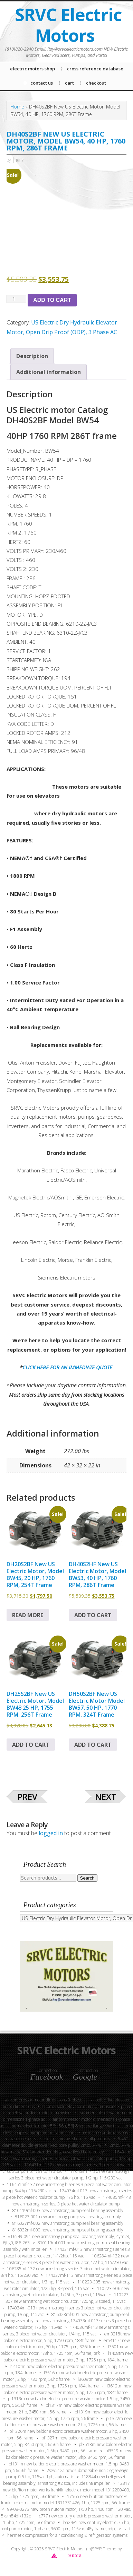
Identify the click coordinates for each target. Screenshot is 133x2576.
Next (105, 1796)
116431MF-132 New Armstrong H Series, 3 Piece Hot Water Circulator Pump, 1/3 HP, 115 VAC (67, 2158)
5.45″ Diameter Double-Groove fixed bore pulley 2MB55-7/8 (65, 2142)
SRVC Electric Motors (68, 25)
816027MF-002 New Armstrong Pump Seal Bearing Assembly (67, 2223)
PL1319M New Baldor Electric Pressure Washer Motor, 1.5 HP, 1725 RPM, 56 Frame (64, 2415)
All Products (99, 2139)
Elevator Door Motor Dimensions (42, 2113)
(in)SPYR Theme (101, 2549)
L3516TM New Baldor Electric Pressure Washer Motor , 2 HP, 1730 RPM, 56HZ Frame (65, 2376)
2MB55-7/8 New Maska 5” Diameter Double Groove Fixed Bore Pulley (66, 2148)
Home (17, 106)
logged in (51, 1833)
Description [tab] (32, 356)
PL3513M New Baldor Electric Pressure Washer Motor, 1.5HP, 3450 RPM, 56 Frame (67, 2447)
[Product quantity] (16, 299)
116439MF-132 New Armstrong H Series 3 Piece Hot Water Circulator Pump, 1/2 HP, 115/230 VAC (70, 2174)
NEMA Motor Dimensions (105, 2132)
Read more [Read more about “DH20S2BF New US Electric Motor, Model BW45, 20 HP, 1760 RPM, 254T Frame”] (27, 1615)
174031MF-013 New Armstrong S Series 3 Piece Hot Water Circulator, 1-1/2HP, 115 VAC (67, 2252)
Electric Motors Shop (62, 2139)
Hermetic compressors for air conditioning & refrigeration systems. (68, 2535)
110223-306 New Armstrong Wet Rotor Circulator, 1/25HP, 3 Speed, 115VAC (66, 2292)
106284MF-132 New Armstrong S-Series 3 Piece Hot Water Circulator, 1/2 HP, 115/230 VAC (66, 2259)
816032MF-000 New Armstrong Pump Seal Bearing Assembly (67, 2230)
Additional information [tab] (48, 372)
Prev (27, 1796)
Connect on (46, 2074)
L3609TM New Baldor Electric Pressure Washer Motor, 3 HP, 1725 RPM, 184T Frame (66, 2382)
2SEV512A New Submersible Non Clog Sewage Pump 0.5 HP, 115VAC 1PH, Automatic (67, 2473)
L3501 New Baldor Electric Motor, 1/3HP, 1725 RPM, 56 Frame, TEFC (64, 2350)
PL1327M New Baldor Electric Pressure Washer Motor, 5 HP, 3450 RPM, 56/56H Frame (64, 2441)
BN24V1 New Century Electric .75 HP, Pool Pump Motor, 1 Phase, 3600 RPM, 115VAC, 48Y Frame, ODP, (65, 2525)
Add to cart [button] (93, 1615)
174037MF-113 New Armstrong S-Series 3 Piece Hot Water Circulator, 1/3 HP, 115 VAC (67, 2278)
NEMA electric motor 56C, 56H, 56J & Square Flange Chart (63, 2126)
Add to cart (52, 300)
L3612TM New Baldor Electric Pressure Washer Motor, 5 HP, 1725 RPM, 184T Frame (67, 2389)
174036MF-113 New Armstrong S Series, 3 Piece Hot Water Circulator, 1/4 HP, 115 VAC (66, 2330)
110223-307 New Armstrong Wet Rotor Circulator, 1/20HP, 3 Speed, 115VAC (68, 2298)
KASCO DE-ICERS (23, 2139)
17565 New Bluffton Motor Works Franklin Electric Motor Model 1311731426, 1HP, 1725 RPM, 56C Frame (65, 2499)
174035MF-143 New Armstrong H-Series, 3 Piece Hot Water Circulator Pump (71, 2200)
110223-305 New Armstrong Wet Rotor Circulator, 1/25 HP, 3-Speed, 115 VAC (67, 2285)
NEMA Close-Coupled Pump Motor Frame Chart (68, 2129)
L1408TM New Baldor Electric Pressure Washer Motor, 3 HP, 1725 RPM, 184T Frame (68, 2356)
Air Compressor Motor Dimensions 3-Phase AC (46, 2100)
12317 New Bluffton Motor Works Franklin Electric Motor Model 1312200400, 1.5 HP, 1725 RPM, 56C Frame (66, 2489)
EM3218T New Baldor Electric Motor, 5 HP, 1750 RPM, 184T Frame (67, 2337)
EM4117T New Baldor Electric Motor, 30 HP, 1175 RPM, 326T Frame (68, 2344)
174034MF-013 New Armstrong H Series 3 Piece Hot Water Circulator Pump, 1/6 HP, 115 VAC (67, 2194)
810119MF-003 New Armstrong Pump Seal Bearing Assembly (67, 2210)
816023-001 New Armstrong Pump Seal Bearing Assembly (68, 2217)
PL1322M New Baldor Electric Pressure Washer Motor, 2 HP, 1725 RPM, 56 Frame (68, 2421)
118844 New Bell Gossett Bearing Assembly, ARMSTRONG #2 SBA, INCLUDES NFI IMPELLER (65, 2480)
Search (87, 1878)
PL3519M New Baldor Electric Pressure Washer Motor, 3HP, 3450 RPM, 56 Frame (69, 2454)
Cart (127, 2529)
